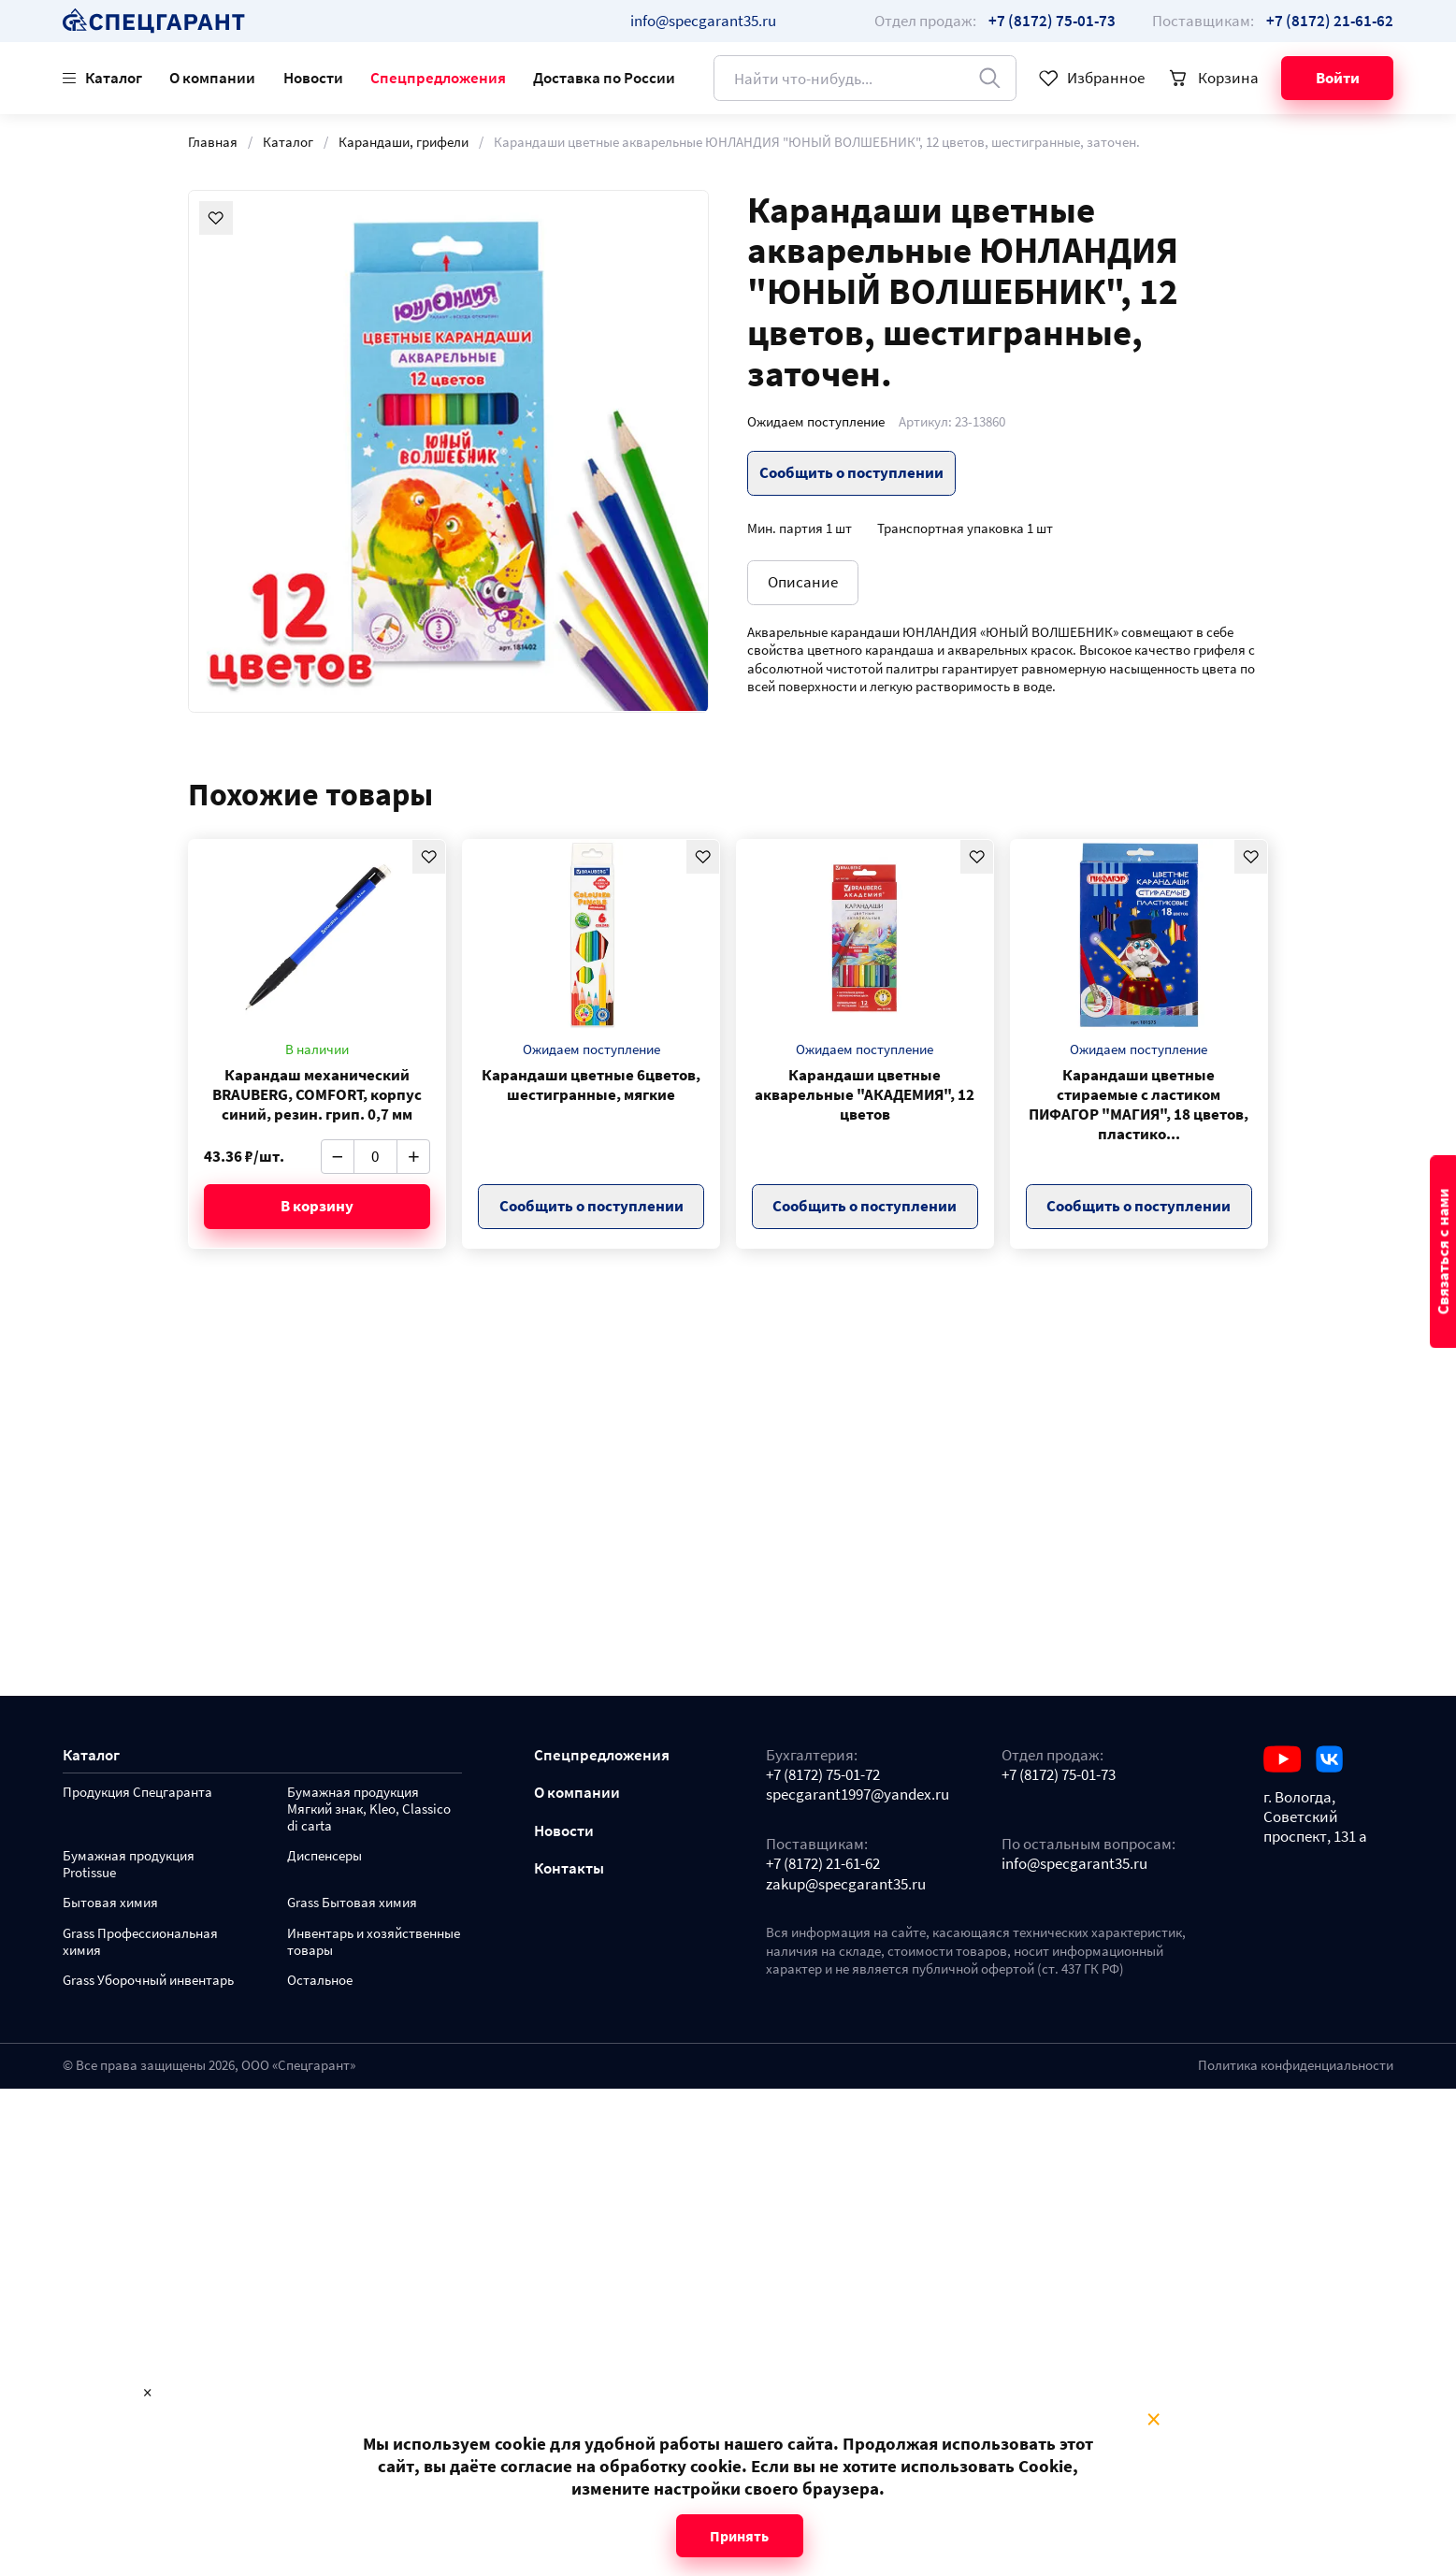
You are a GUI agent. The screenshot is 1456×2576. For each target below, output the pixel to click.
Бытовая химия (110, 1903)
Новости (313, 77)
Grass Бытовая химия (352, 1903)
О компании (212, 77)
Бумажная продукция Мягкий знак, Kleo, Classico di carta (369, 1809)
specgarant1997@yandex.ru (857, 1794)
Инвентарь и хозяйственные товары (373, 1942)
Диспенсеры (324, 1856)
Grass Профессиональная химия (140, 1942)
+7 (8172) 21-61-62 (823, 1864)
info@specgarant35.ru (703, 20)
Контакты (569, 1868)
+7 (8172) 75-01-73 (1059, 1775)
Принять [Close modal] (739, 2535)
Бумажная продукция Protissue (129, 1864)
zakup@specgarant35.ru (846, 1884)
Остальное (320, 1981)
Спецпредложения (438, 77)
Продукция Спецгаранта (137, 1793)
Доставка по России (604, 77)
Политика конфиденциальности (1295, 2065)
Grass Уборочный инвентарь (148, 1981)
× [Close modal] (1153, 2420)
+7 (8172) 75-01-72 (823, 1775)
